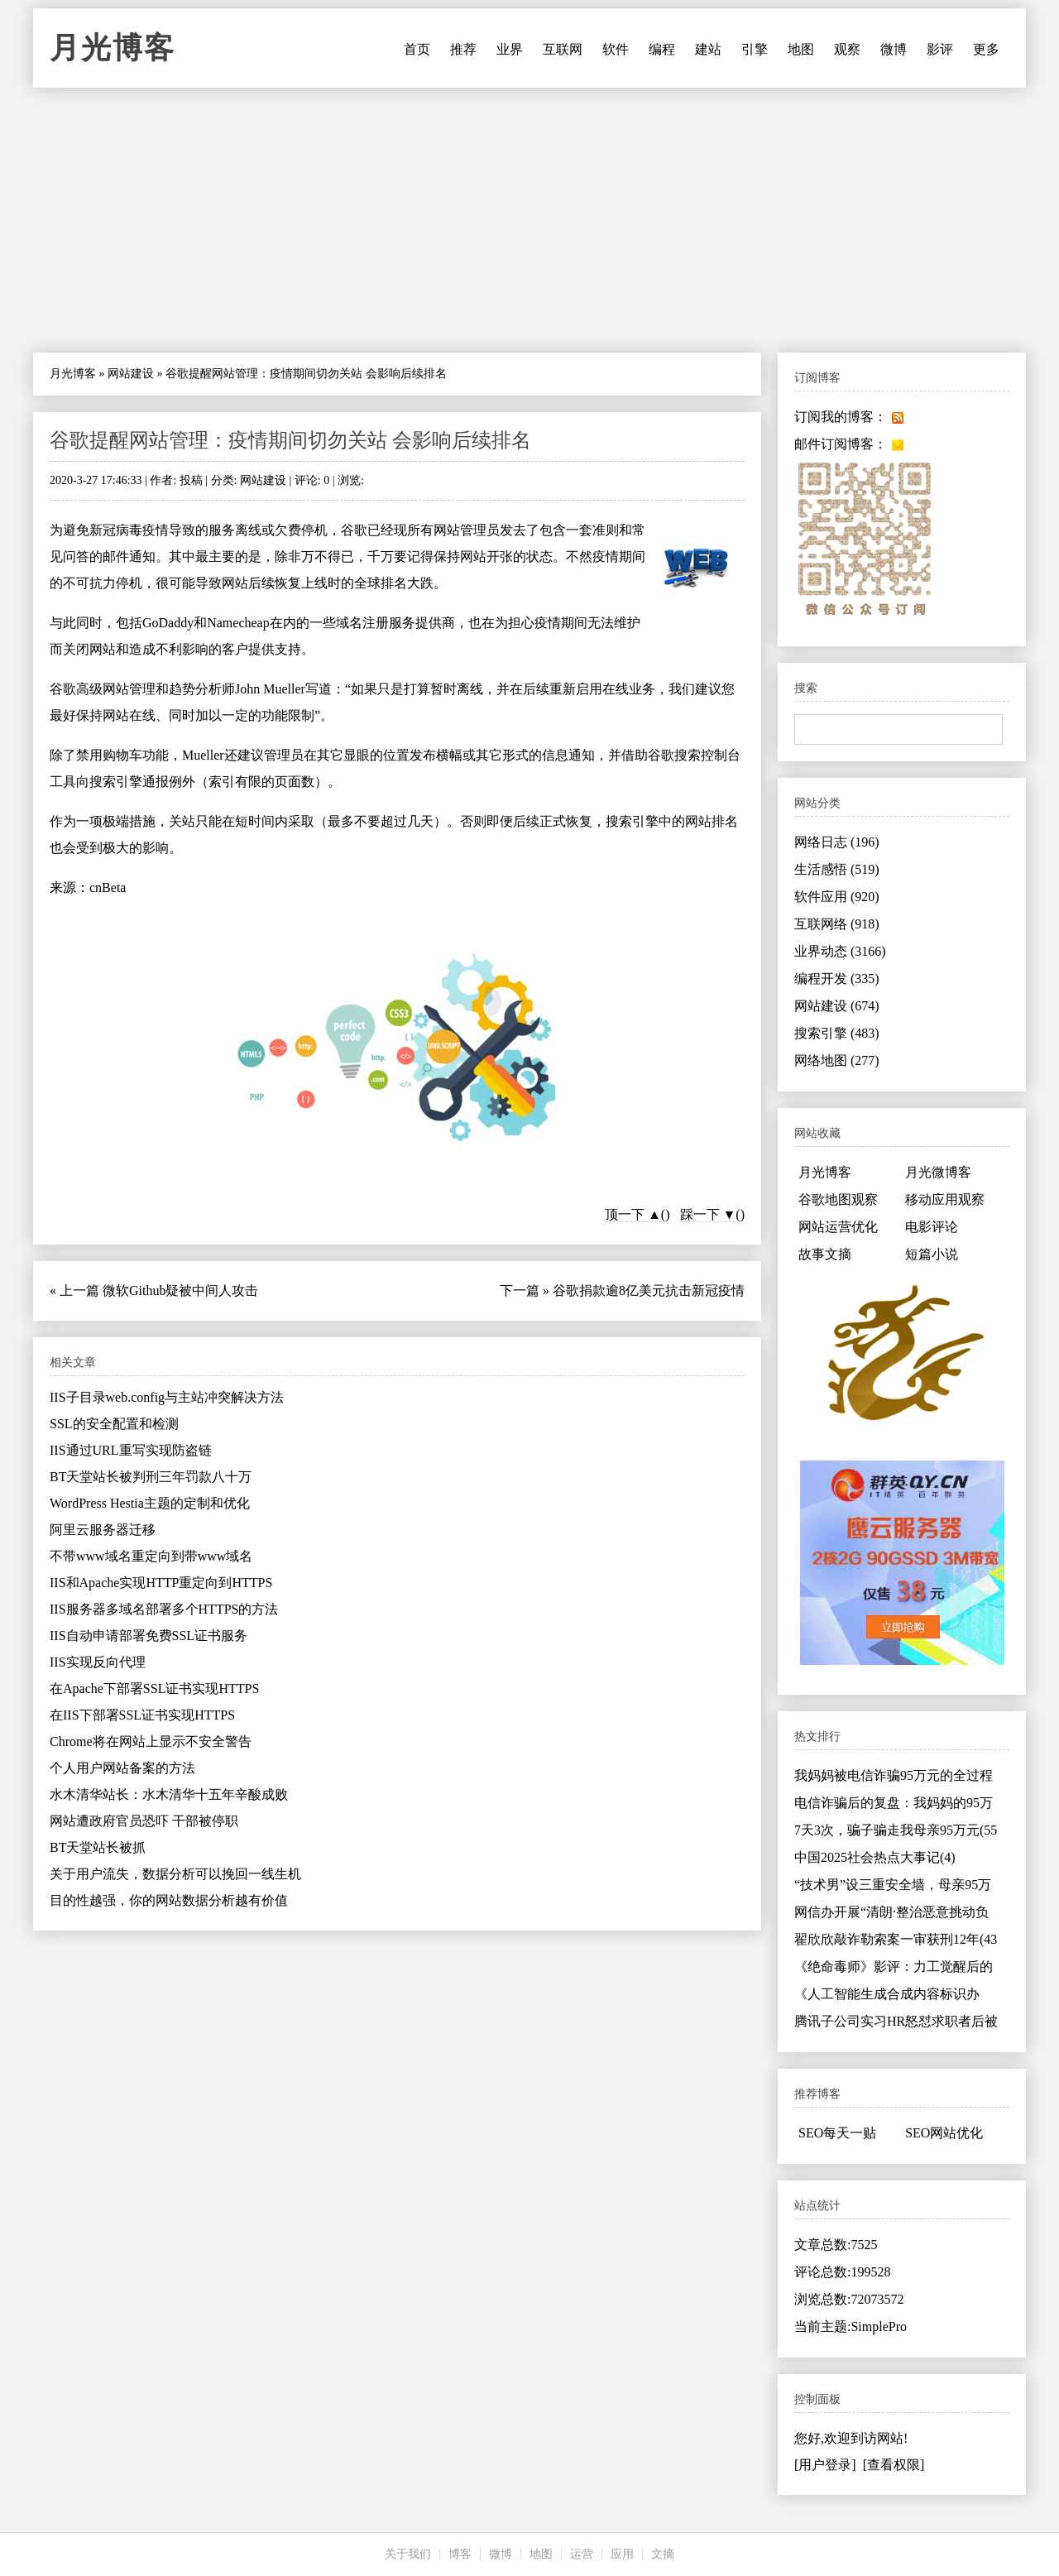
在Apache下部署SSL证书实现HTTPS (154, 1688)
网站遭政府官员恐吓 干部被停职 (144, 1821)
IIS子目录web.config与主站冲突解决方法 (167, 1397)
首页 (417, 49)
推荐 (463, 49)
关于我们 (408, 2554)
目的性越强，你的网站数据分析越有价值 (169, 1900)
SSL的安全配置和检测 (114, 1424)
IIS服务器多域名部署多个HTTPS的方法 (164, 1609)
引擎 (754, 49)
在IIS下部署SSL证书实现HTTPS (142, 1715)
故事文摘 (824, 1254)
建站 (708, 49)
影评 (940, 49)
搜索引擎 (836, 1033)
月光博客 (112, 48)
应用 (622, 2554)
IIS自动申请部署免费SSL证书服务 (148, 1636)
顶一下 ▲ (633, 1214)
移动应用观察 (945, 1199)
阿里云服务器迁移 (103, 1530)
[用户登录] (825, 2465)
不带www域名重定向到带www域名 (151, 1556)
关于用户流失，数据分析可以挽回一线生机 (175, 1874)
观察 (847, 49)
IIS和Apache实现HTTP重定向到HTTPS (161, 1583)
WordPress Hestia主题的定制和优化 (150, 1503)
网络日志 (836, 842)
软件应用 (836, 897)
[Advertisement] (529, 220)
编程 (662, 49)
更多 (986, 49)
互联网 (562, 49)
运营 (581, 2554)
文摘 (662, 2554)
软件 (615, 49)
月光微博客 (938, 1172)
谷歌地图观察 (838, 1199)
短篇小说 (931, 1254)
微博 (893, 49)
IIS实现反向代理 (98, 1662)
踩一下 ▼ (708, 1214)
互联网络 (836, 924)
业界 (509, 49)
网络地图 (836, 1060)
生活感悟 (836, 869)
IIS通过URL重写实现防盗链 (131, 1450)
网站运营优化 (838, 1227)
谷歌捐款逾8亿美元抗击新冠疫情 (649, 1290)
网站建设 (131, 373)
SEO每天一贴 (837, 2133)
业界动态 (840, 951)
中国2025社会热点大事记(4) (875, 1857)
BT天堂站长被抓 (98, 1847)
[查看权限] (894, 2465)
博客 (460, 2554)
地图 (801, 49)
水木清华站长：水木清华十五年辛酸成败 (169, 1794)
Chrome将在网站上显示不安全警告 (151, 1741)
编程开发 (836, 978)
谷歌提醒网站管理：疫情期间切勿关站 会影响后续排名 (290, 440)
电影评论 (931, 1227)
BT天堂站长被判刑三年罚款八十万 (151, 1477)
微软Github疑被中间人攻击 (180, 1290)
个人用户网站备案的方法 (122, 1768)
